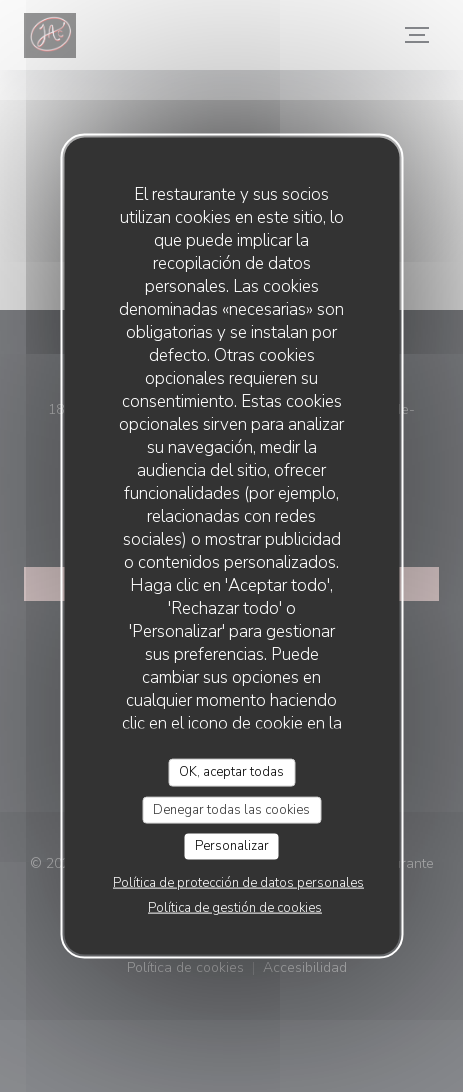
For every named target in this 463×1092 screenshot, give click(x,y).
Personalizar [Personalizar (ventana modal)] (232, 846)
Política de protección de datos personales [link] (238, 882)
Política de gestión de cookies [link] (235, 907)
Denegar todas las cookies (231, 809)
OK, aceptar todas (231, 772)
